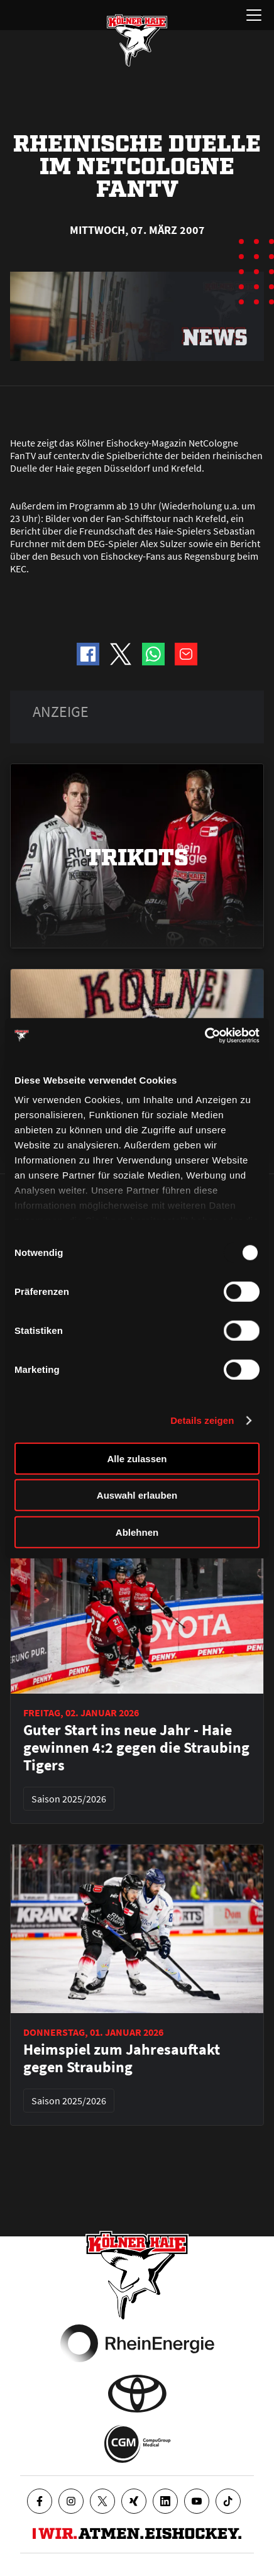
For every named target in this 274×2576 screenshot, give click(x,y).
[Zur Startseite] (137, 40)
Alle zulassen (137, 1458)
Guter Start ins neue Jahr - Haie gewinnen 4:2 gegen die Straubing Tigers (136, 1747)
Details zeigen (202, 1420)
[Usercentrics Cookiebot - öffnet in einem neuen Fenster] (205, 1036)
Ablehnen (137, 1531)
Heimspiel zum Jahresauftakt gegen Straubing (121, 2058)
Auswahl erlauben (137, 1495)
